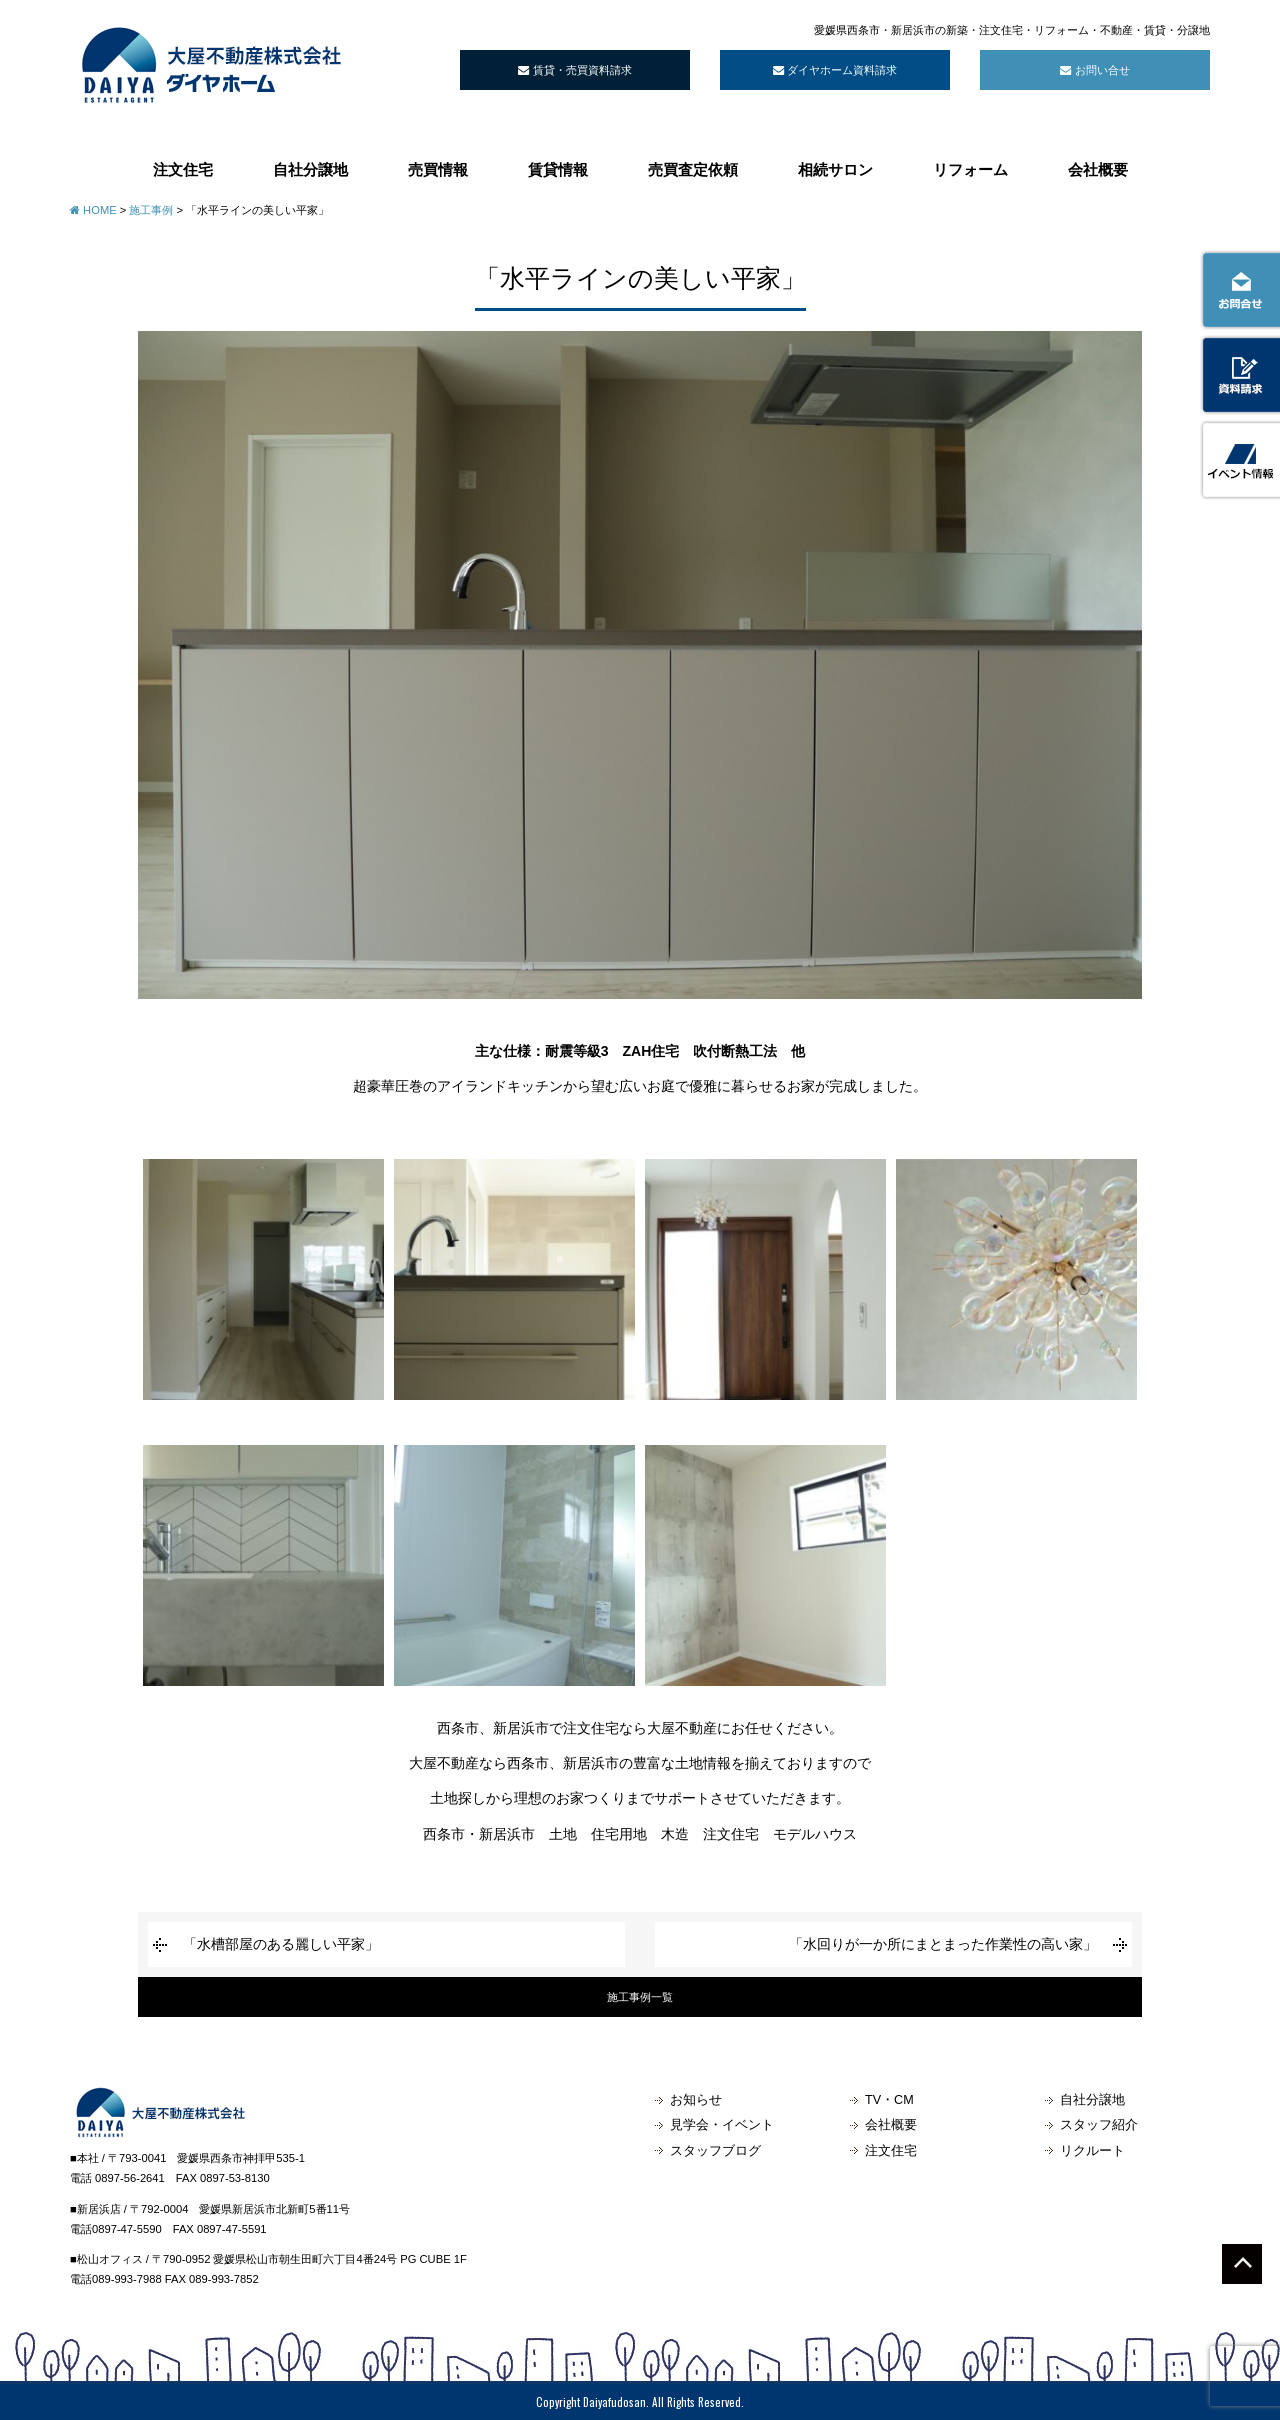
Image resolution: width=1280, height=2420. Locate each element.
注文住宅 (183, 169)
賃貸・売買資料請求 (574, 70)
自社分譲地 (310, 169)
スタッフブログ (715, 2151)
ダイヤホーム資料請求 (835, 70)
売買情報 (438, 169)
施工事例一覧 (640, 1997)
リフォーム (970, 169)
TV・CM (889, 2100)
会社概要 (1098, 169)
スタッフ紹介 (1099, 2125)
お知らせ (696, 2100)
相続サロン (835, 169)
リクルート (1092, 2151)
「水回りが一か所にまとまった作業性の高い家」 (943, 1944)
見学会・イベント (722, 2125)
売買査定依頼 (693, 169)
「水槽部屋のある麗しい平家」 (281, 1944)
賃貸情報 (558, 169)
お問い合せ (1094, 70)
